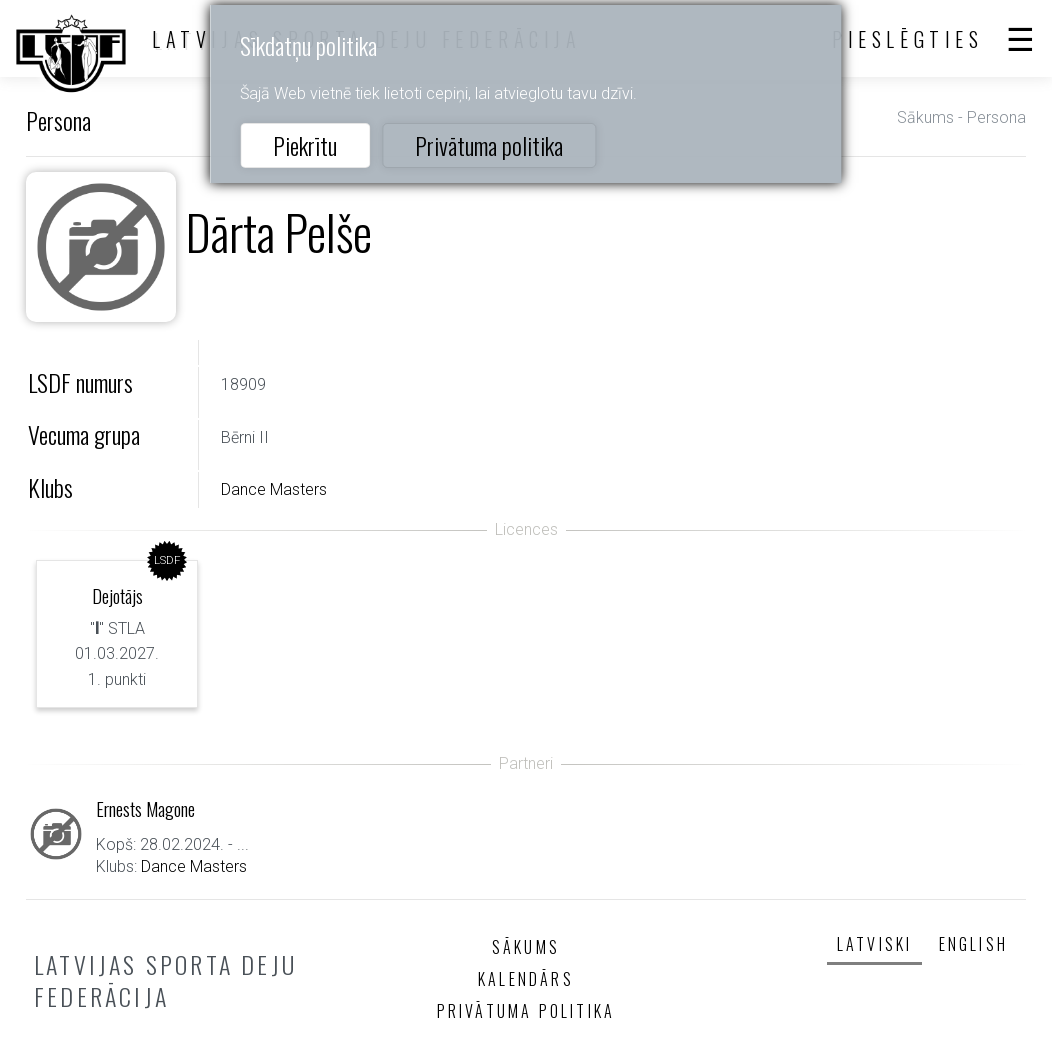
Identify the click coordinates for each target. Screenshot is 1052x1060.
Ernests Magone (145, 808)
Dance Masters (274, 489)
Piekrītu (305, 145)
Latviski (875, 944)
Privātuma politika (489, 145)
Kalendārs (526, 979)
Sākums (925, 117)
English (973, 944)
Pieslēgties (908, 39)
